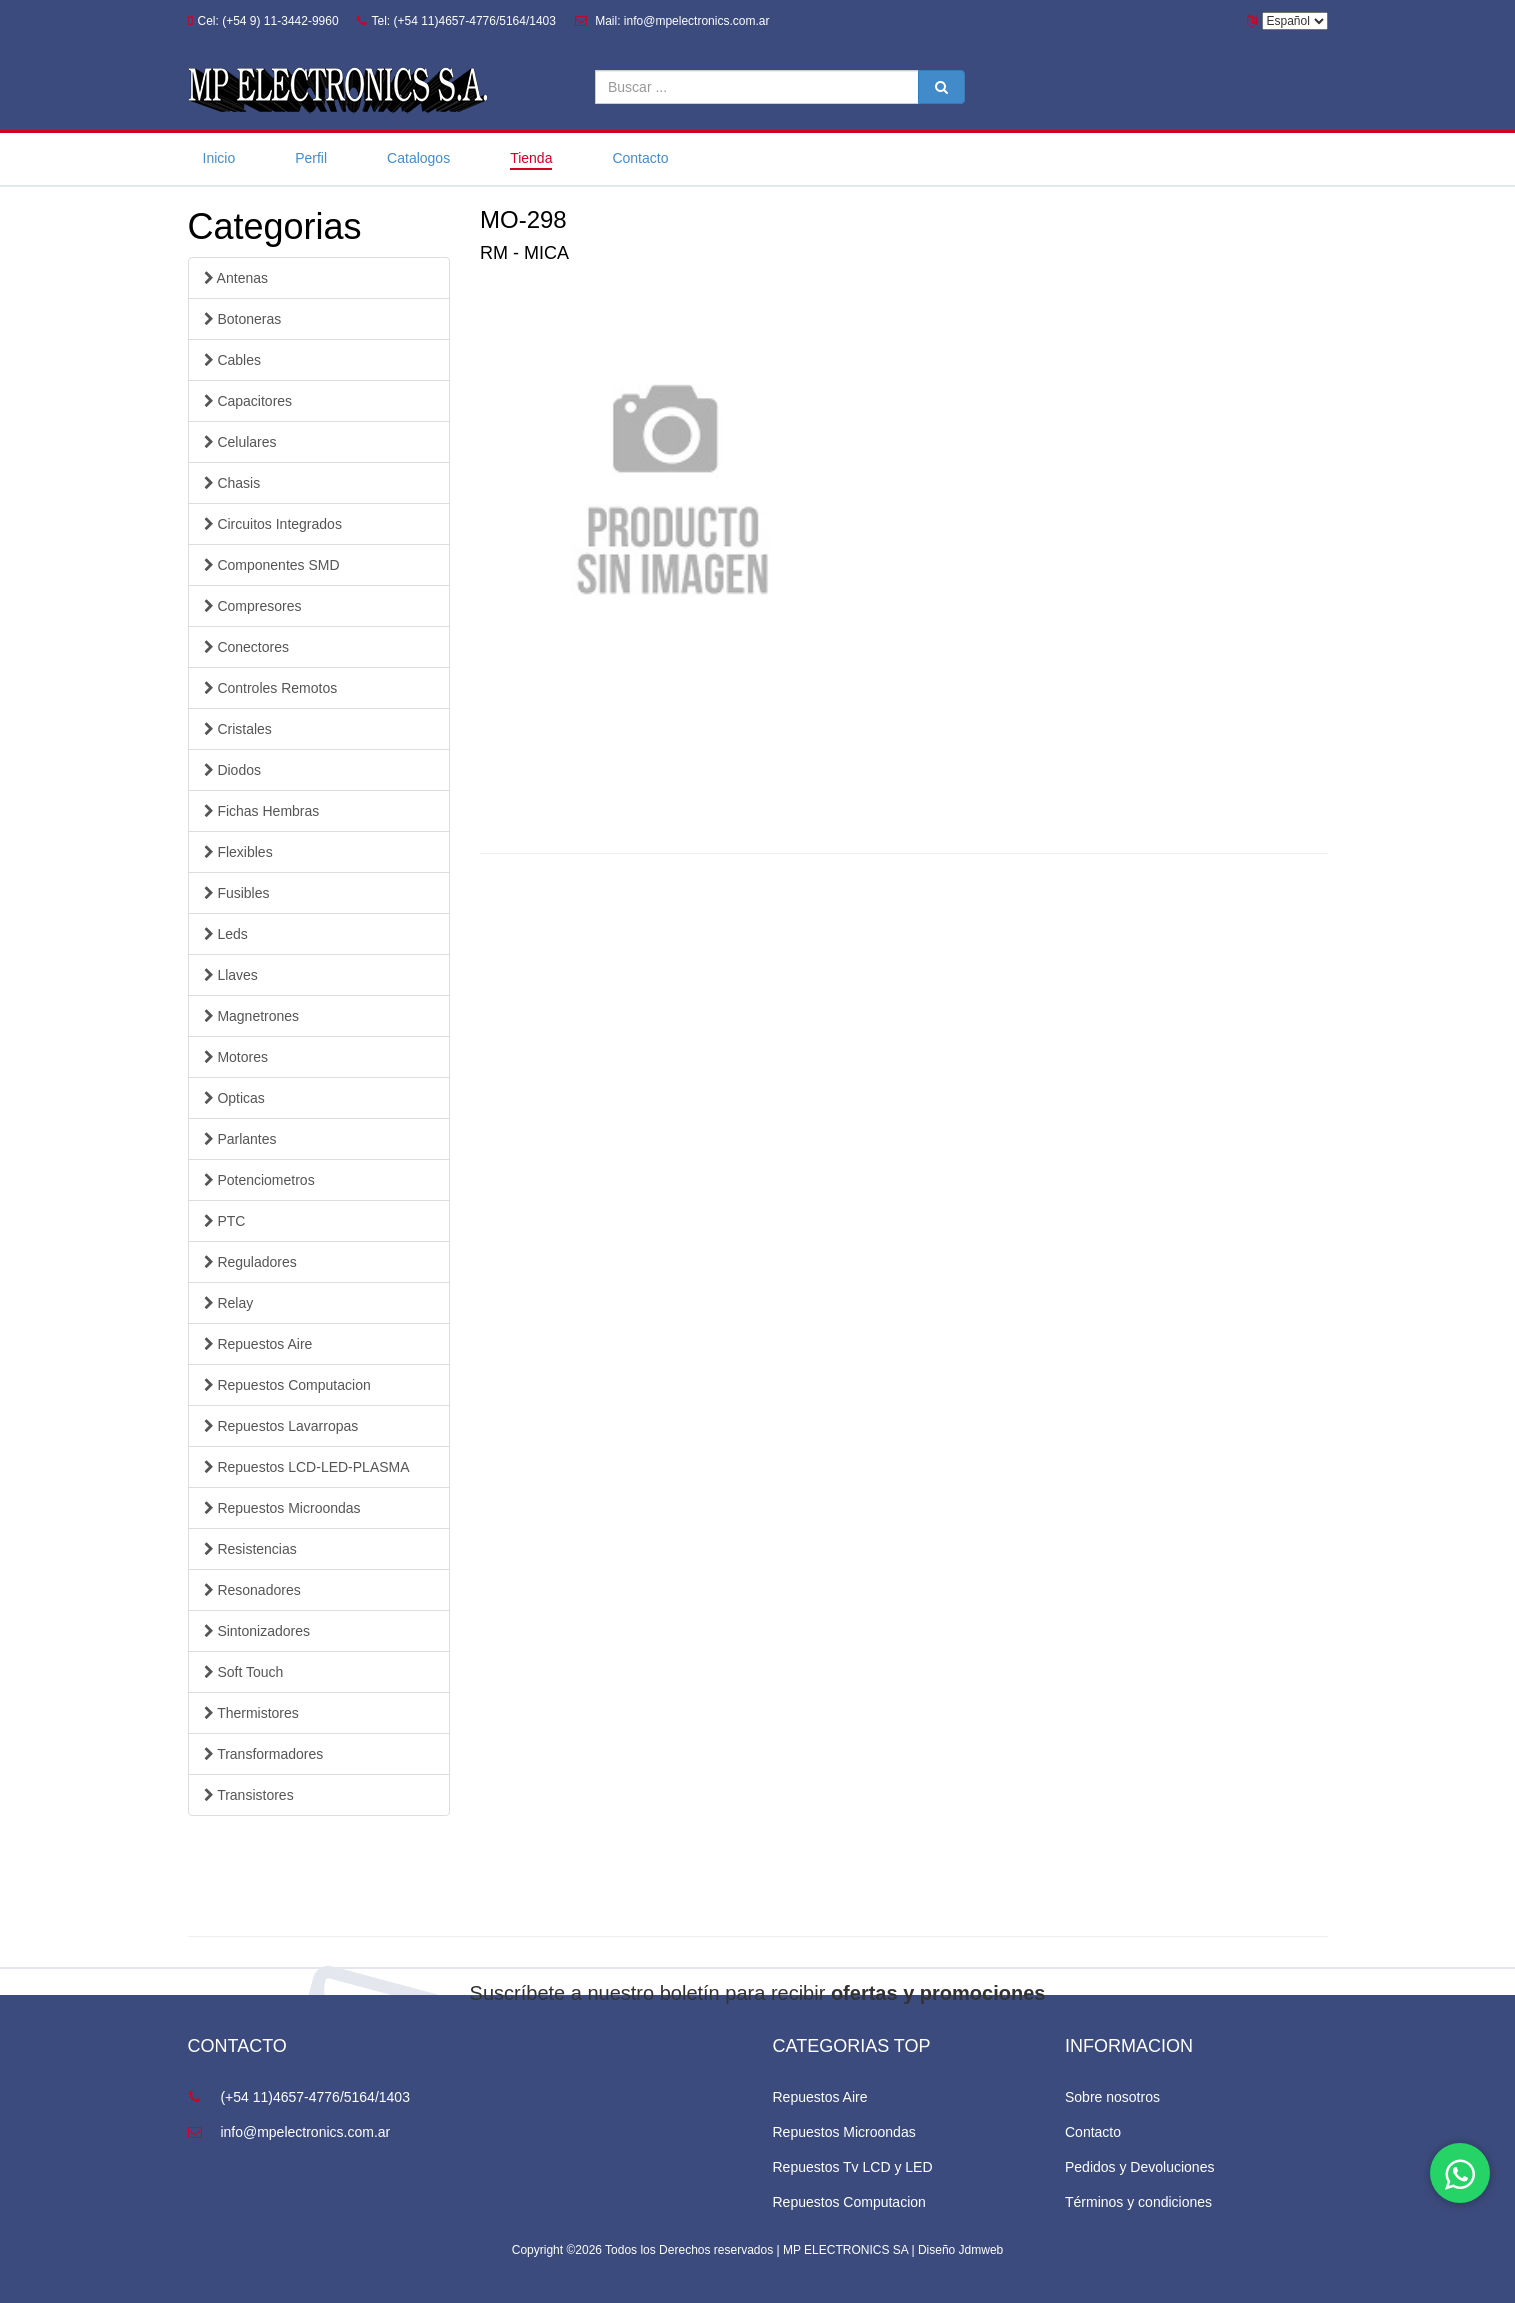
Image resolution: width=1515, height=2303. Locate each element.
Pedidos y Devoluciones (1139, 2167)
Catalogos (418, 158)
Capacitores (248, 401)
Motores (236, 1057)
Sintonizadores (257, 1631)
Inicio (219, 158)
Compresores (253, 606)
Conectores (246, 647)
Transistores (249, 1795)
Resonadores (252, 1590)
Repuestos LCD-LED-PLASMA (307, 1467)
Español (1295, 21)
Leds (226, 934)
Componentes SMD (272, 565)
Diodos (232, 770)
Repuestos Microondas (282, 1508)
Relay (229, 1303)
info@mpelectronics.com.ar (289, 2132)
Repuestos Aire (258, 1344)
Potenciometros (259, 1180)
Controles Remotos (271, 688)
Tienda (531, 158)
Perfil (311, 158)
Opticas (234, 1098)
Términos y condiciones (1138, 2202)
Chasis (232, 483)
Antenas (236, 278)
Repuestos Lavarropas (281, 1426)
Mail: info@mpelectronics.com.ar (672, 21)
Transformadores (264, 1754)
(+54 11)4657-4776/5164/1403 (299, 2097)
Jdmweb (981, 2250)
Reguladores (250, 1262)
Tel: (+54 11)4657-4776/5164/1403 (456, 21)
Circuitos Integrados (273, 524)
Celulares (240, 442)
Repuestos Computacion (287, 1385)
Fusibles (237, 893)
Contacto (640, 158)
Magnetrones (252, 1016)
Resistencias (250, 1549)
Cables (232, 360)
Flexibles (238, 852)
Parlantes (240, 1139)
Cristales (238, 729)
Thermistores (251, 1713)
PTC (225, 1221)
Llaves (231, 975)
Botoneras (243, 319)
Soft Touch (244, 1672)
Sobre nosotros (1112, 2097)
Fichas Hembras (262, 811)
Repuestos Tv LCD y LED (853, 2167)
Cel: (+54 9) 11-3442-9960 (263, 21)
